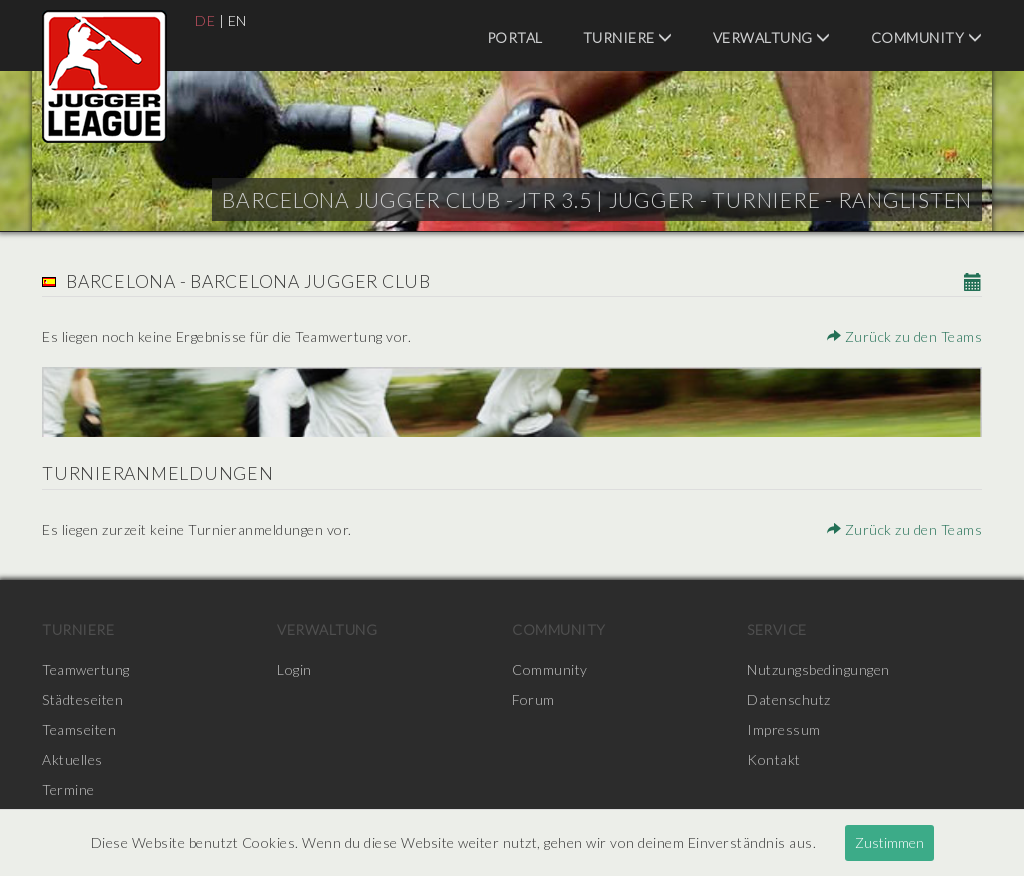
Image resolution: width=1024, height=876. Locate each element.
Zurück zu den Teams (905, 336)
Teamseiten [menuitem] (79, 729)
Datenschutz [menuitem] (789, 699)
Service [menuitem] (777, 629)
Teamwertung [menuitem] (86, 669)
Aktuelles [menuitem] (72, 759)
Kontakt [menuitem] (774, 759)
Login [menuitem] (294, 669)
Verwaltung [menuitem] (772, 37)
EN (237, 20)
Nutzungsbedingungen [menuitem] (818, 669)
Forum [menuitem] (533, 699)
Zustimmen (889, 842)
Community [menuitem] (927, 37)
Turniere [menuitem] (628, 37)
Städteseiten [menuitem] (82, 699)
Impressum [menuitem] (784, 729)
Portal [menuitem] (515, 37)
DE (205, 20)
